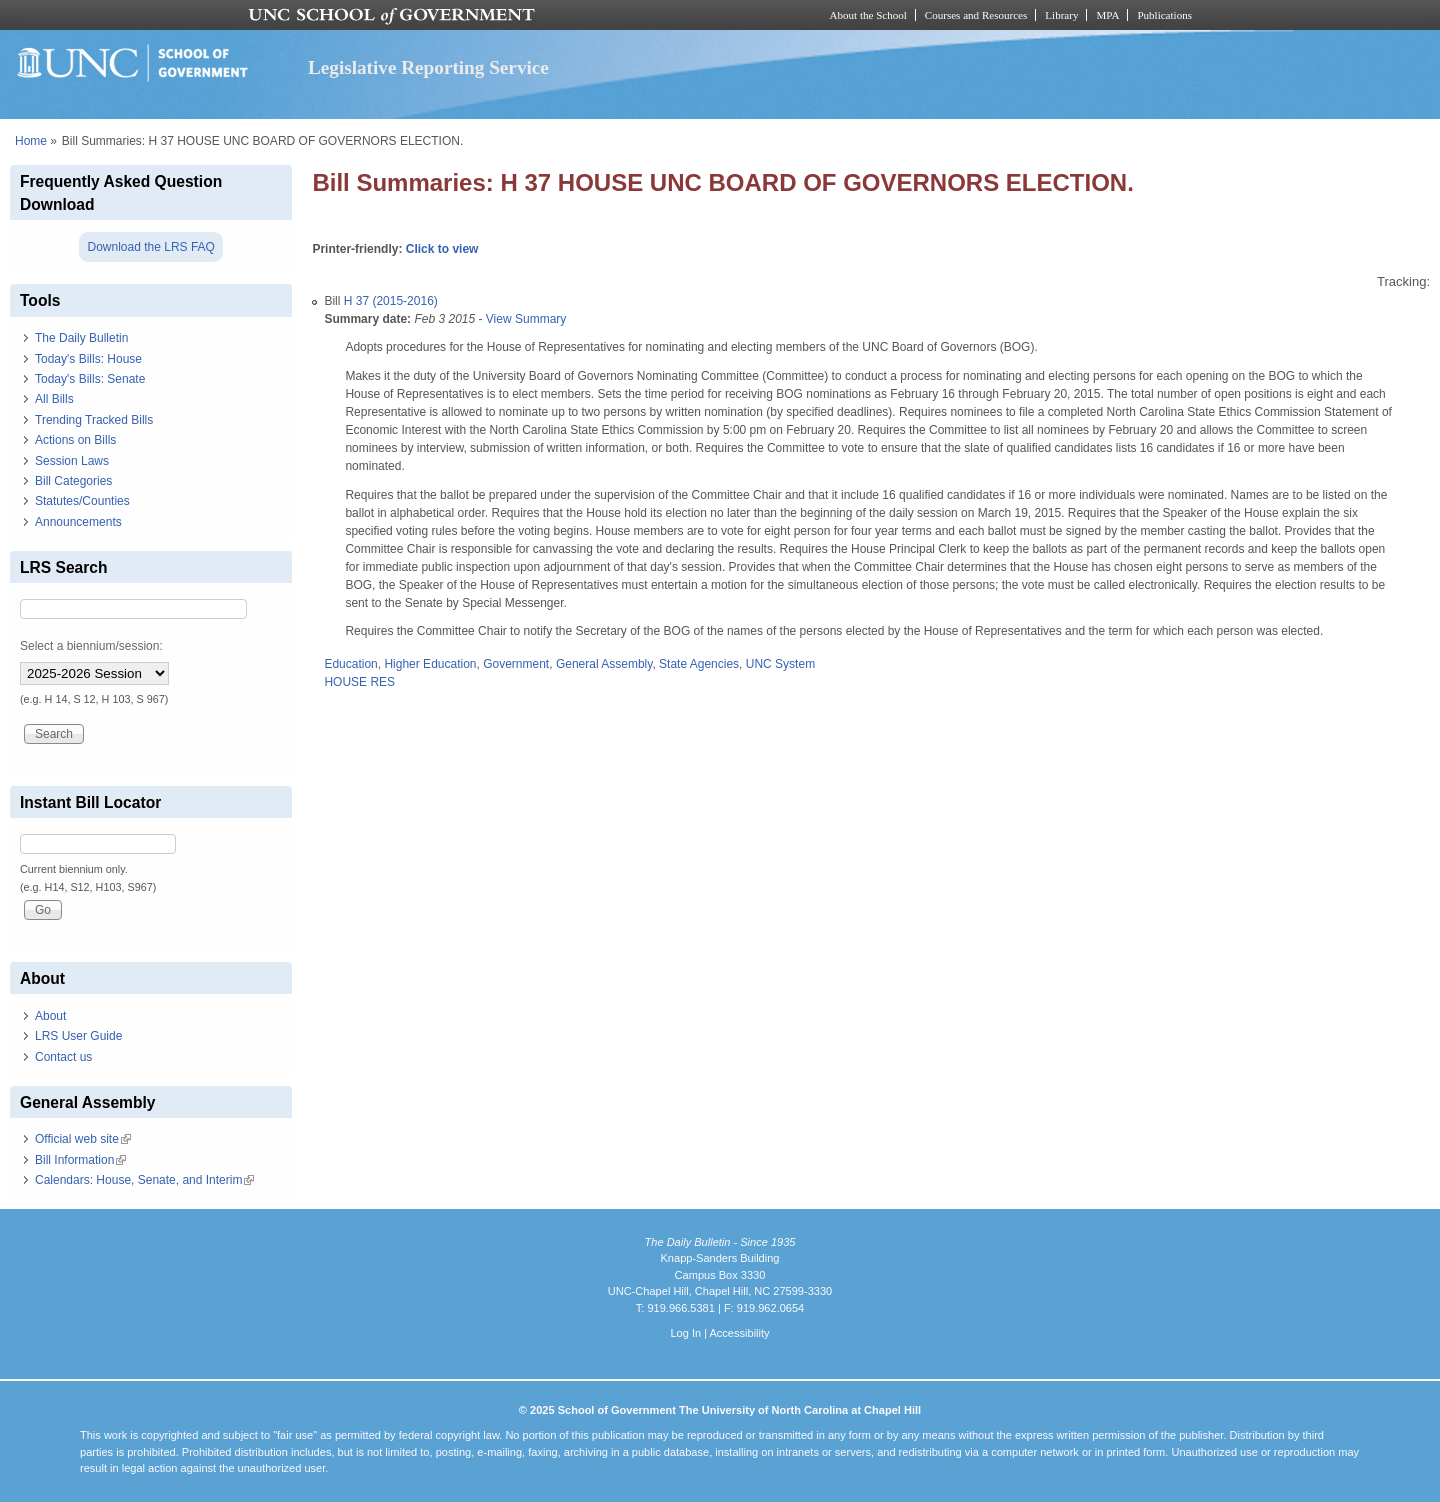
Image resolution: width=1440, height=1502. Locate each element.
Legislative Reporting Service (428, 67)
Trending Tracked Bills (94, 420)
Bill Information (80, 1160)
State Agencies (699, 664)
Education (350, 664)
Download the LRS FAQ (150, 247)
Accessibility (739, 1333)
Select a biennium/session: (91, 646)
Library (1061, 15)
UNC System (780, 664)
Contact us (63, 1057)
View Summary (526, 319)
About (50, 1016)
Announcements (78, 522)
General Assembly (604, 664)
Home (31, 141)
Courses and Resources (976, 15)
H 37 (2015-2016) (391, 301)
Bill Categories (73, 481)
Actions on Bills (75, 440)
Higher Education (430, 664)
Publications (1164, 15)
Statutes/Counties (82, 501)
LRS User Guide (78, 1036)
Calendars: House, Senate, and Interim (144, 1180)
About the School (868, 15)
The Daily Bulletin (81, 338)
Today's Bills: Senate (90, 379)
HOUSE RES (359, 682)
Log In (685, 1333)
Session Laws (72, 461)
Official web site (83, 1139)
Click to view (442, 249)
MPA (1107, 15)
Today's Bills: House (88, 359)
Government (516, 664)
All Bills (54, 399)
